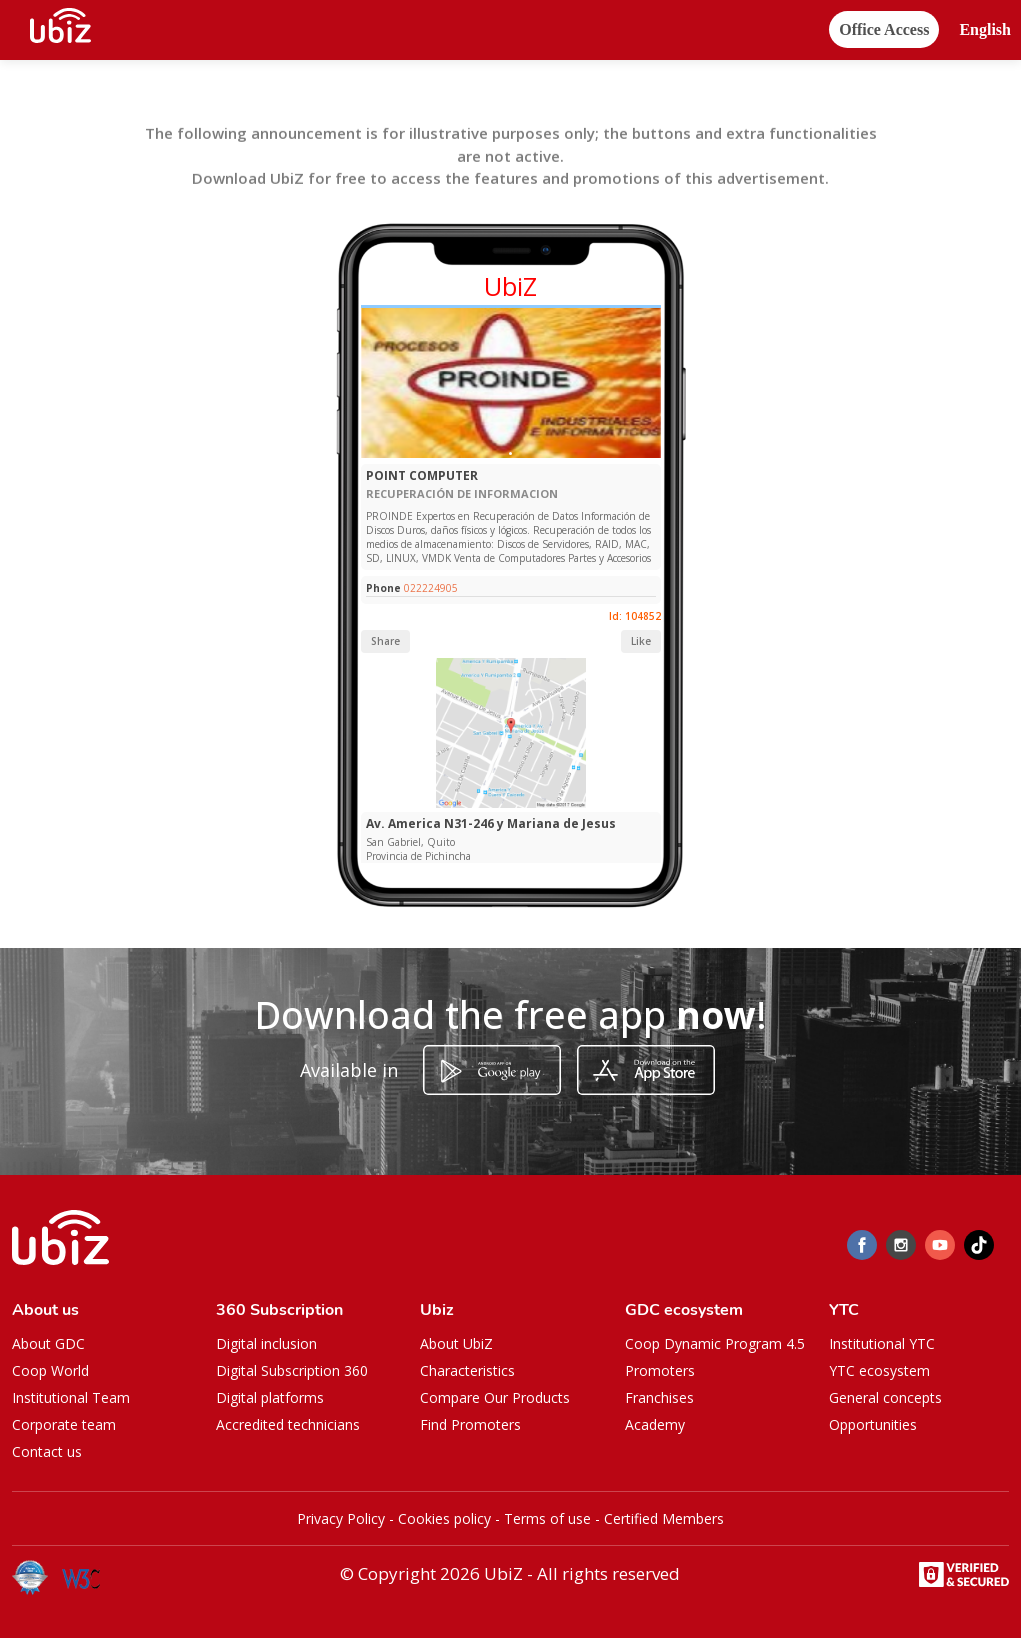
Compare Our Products (495, 1397)
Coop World (50, 1370)
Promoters (660, 1370)
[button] (985, 30)
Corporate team (64, 1424)
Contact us (47, 1451)
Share (385, 641)
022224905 (431, 588)
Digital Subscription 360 (292, 1370)
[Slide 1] (510, 453)
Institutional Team (71, 1397)
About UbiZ (456, 1343)
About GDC (48, 1343)
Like (641, 641)
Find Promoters (470, 1424)
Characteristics (467, 1370)
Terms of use (547, 1518)
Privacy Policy (341, 1518)
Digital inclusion (266, 1343)
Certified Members (664, 1518)
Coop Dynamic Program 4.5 (715, 1343)
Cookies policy (444, 1518)
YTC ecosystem (879, 1370)
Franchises (659, 1397)
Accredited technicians (288, 1424)
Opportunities (873, 1424)
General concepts (885, 1397)
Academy (655, 1424)
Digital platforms (270, 1397)
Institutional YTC (882, 1343)
